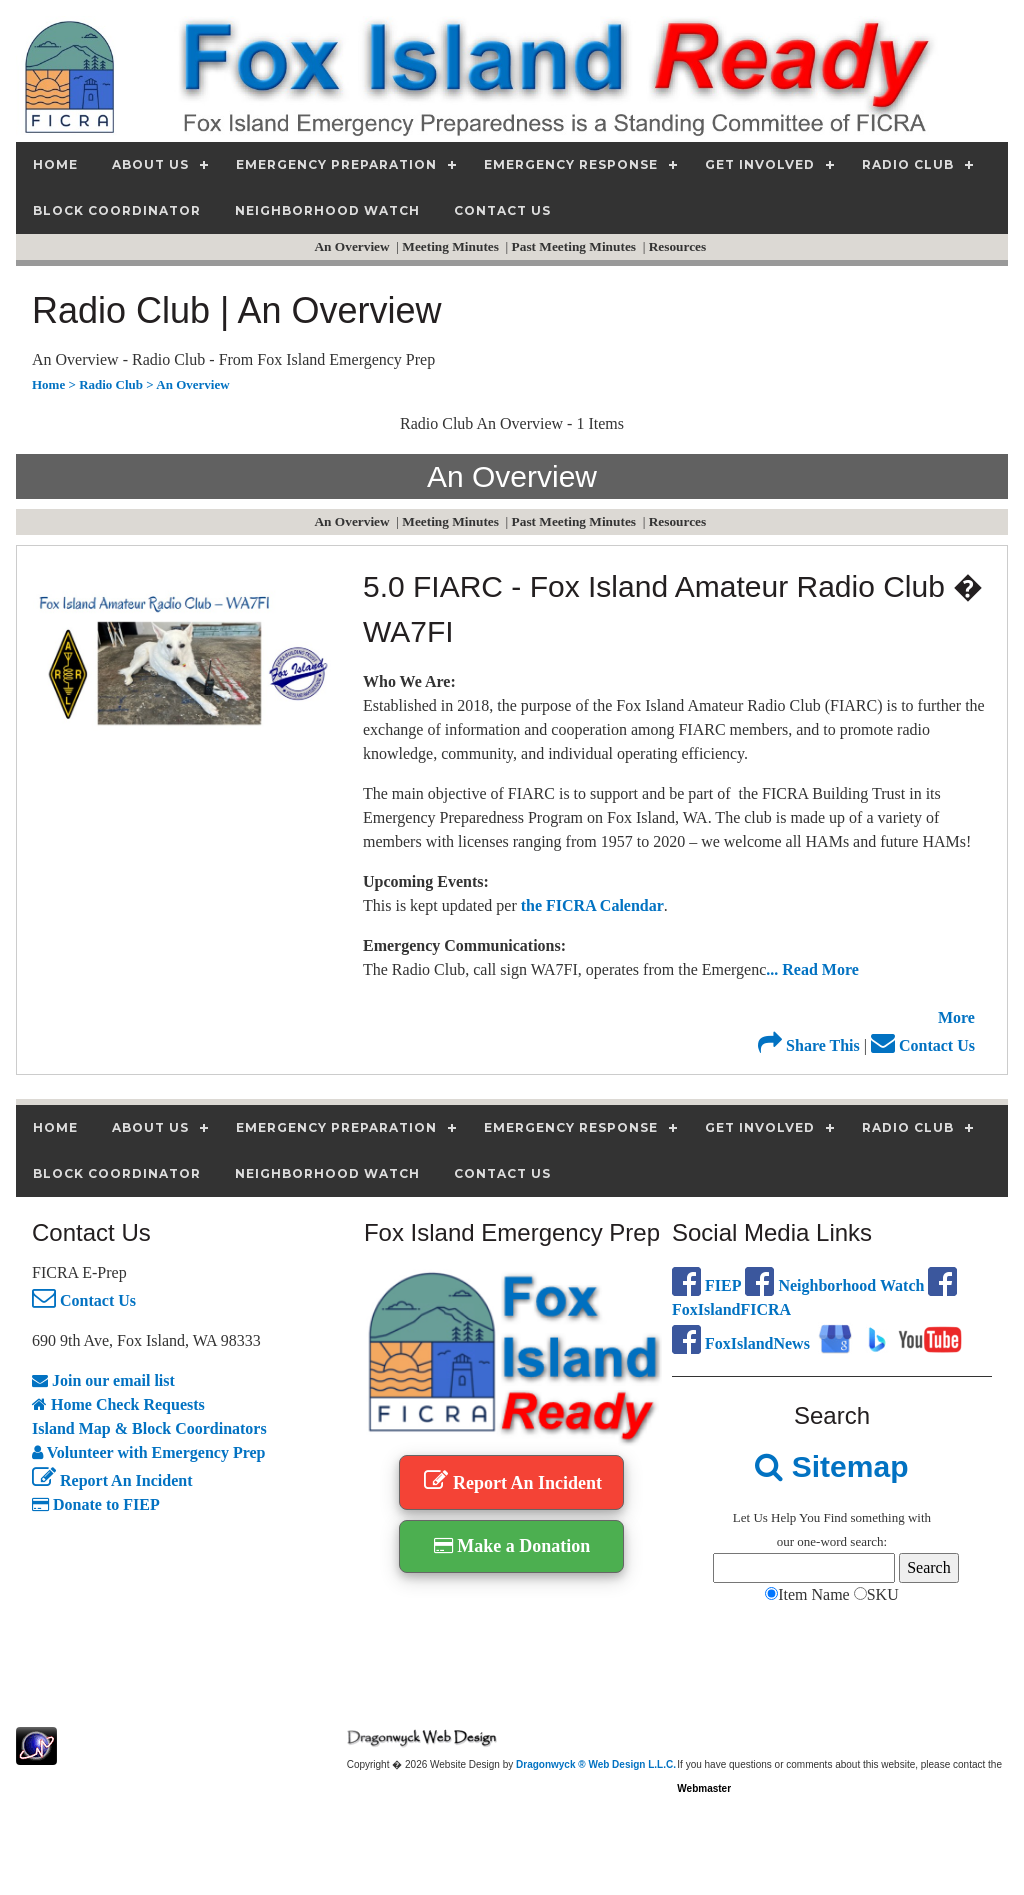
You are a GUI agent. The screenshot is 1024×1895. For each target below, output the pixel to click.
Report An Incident (112, 1480)
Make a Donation (512, 1546)
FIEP (706, 1285)
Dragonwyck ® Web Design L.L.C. (596, 1764)
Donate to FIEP (96, 1504)
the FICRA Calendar (592, 905)
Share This (809, 1045)
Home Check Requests (118, 1404)
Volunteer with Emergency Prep (149, 1452)
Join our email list (103, 1380)
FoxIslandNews (741, 1343)
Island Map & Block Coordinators (149, 1428)
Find (835, 1517)
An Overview (353, 246)
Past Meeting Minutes (576, 246)
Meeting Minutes (452, 246)
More (956, 1017)
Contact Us (923, 1045)
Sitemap (831, 1466)
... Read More (812, 969)
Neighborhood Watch (834, 1285)
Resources (679, 246)
